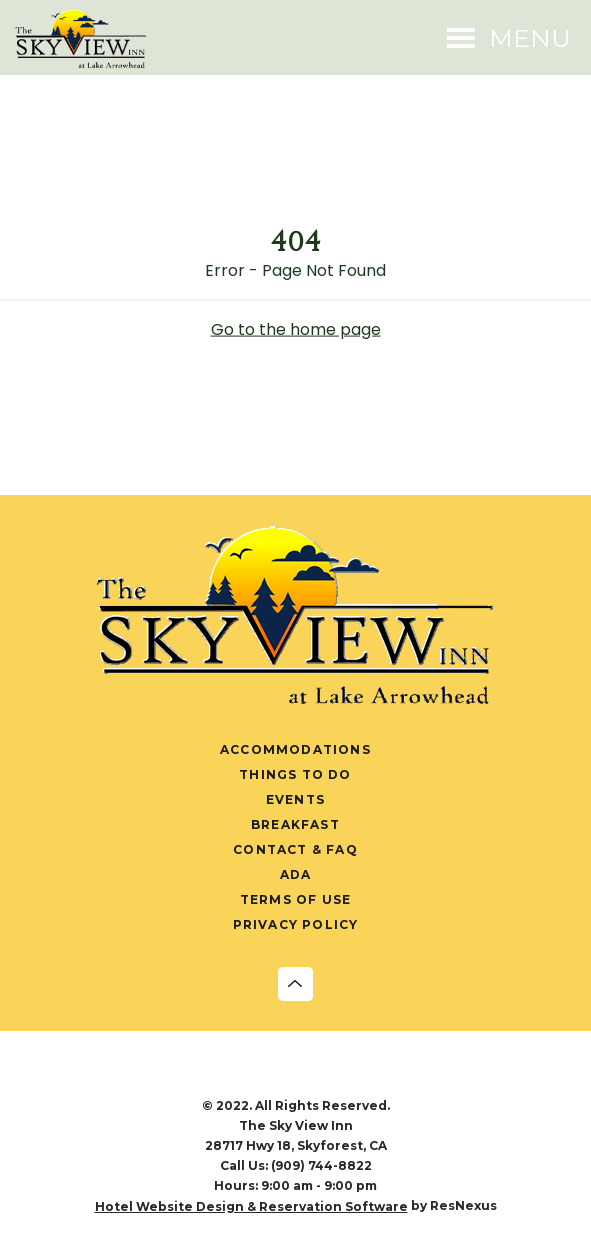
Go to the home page (296, 328)
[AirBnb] (398, 1076)
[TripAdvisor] (357, 1076)
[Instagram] (234, 1076)
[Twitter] (275, 1076)
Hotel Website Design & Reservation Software (251, 1206)
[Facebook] (193, 1076)
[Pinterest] (316, 1076)
